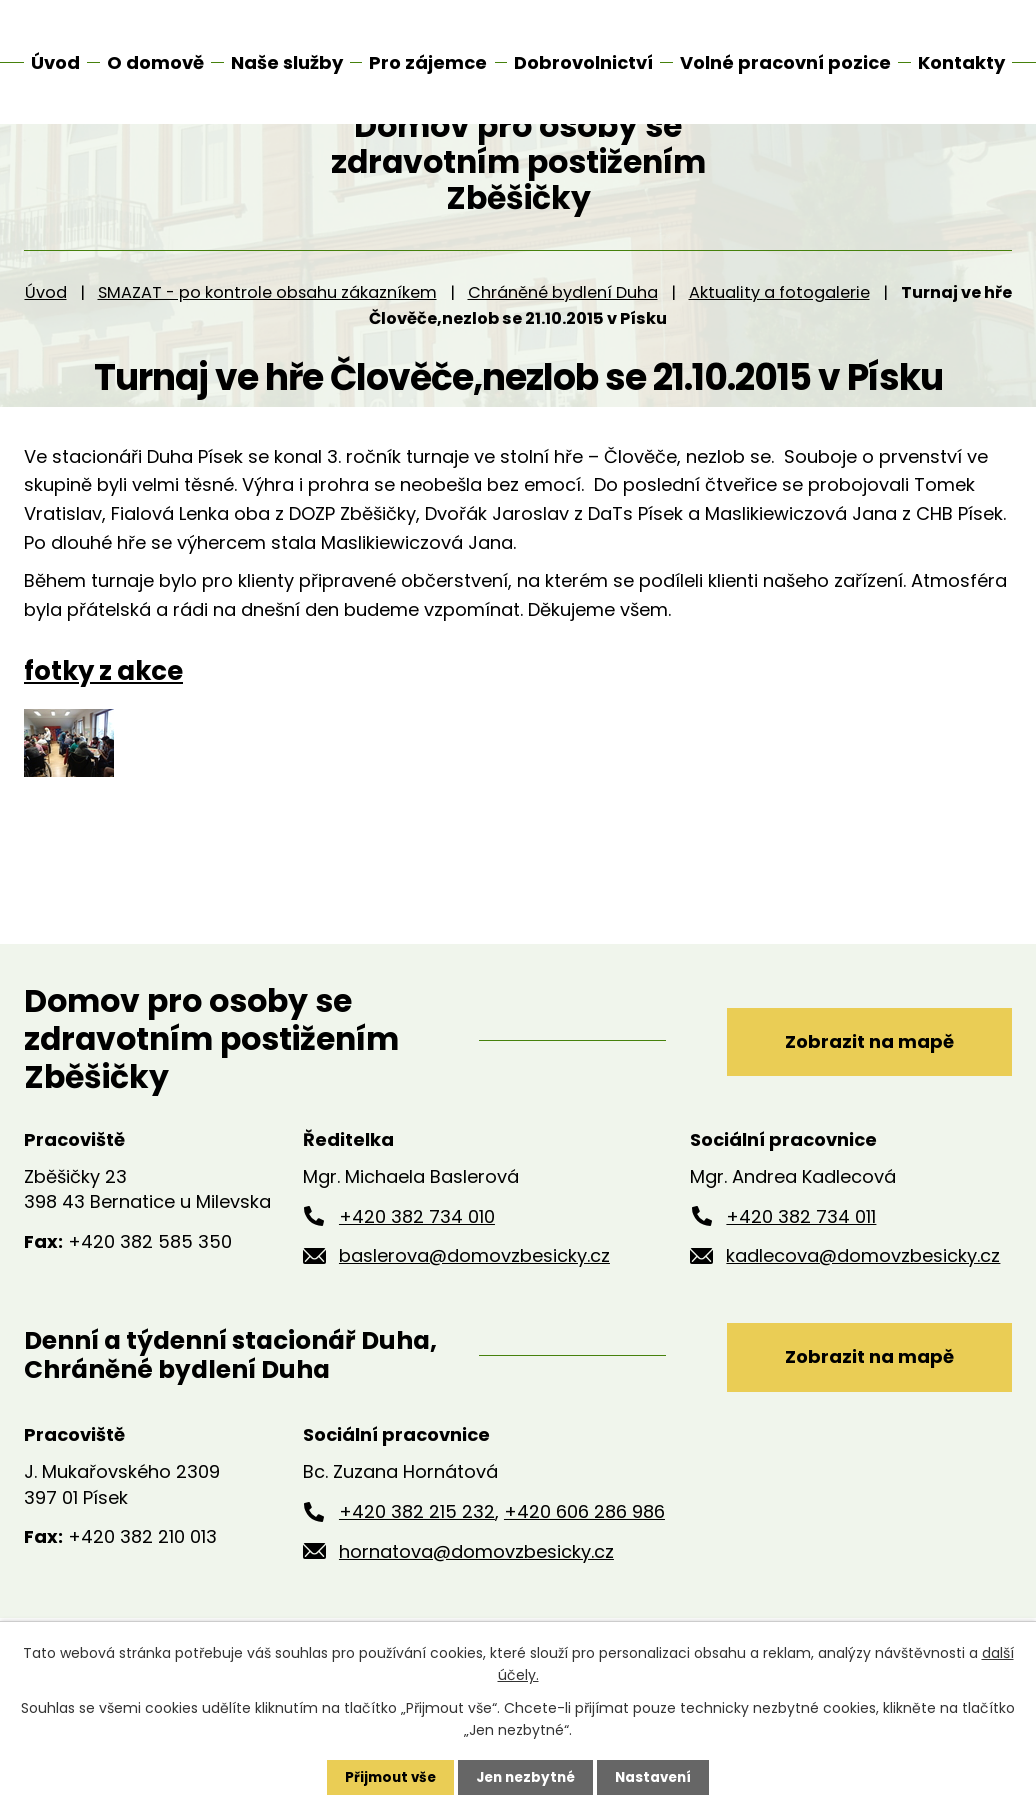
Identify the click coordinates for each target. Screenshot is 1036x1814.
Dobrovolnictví (583, 62)
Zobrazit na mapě (859, 1093)
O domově (155, 62)
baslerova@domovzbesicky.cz (474, 1309)
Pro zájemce (428, 62)
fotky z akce (103, 725)
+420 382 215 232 (417, 1568)
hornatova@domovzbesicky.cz (476, 1607)
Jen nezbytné (525, 1777)
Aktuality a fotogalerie (779, 346)
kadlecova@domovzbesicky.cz (863, 1309)
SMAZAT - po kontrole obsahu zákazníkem (267, 346)
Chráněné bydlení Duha (563, 346)
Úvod (46, 346)
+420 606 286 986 (584, 1568)
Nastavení (658, 1777)
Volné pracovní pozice (785, 62)
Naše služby (287, 62)
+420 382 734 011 (801, 1270)
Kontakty (961, 62)
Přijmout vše (385, 1777)
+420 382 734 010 (417, 1270)
